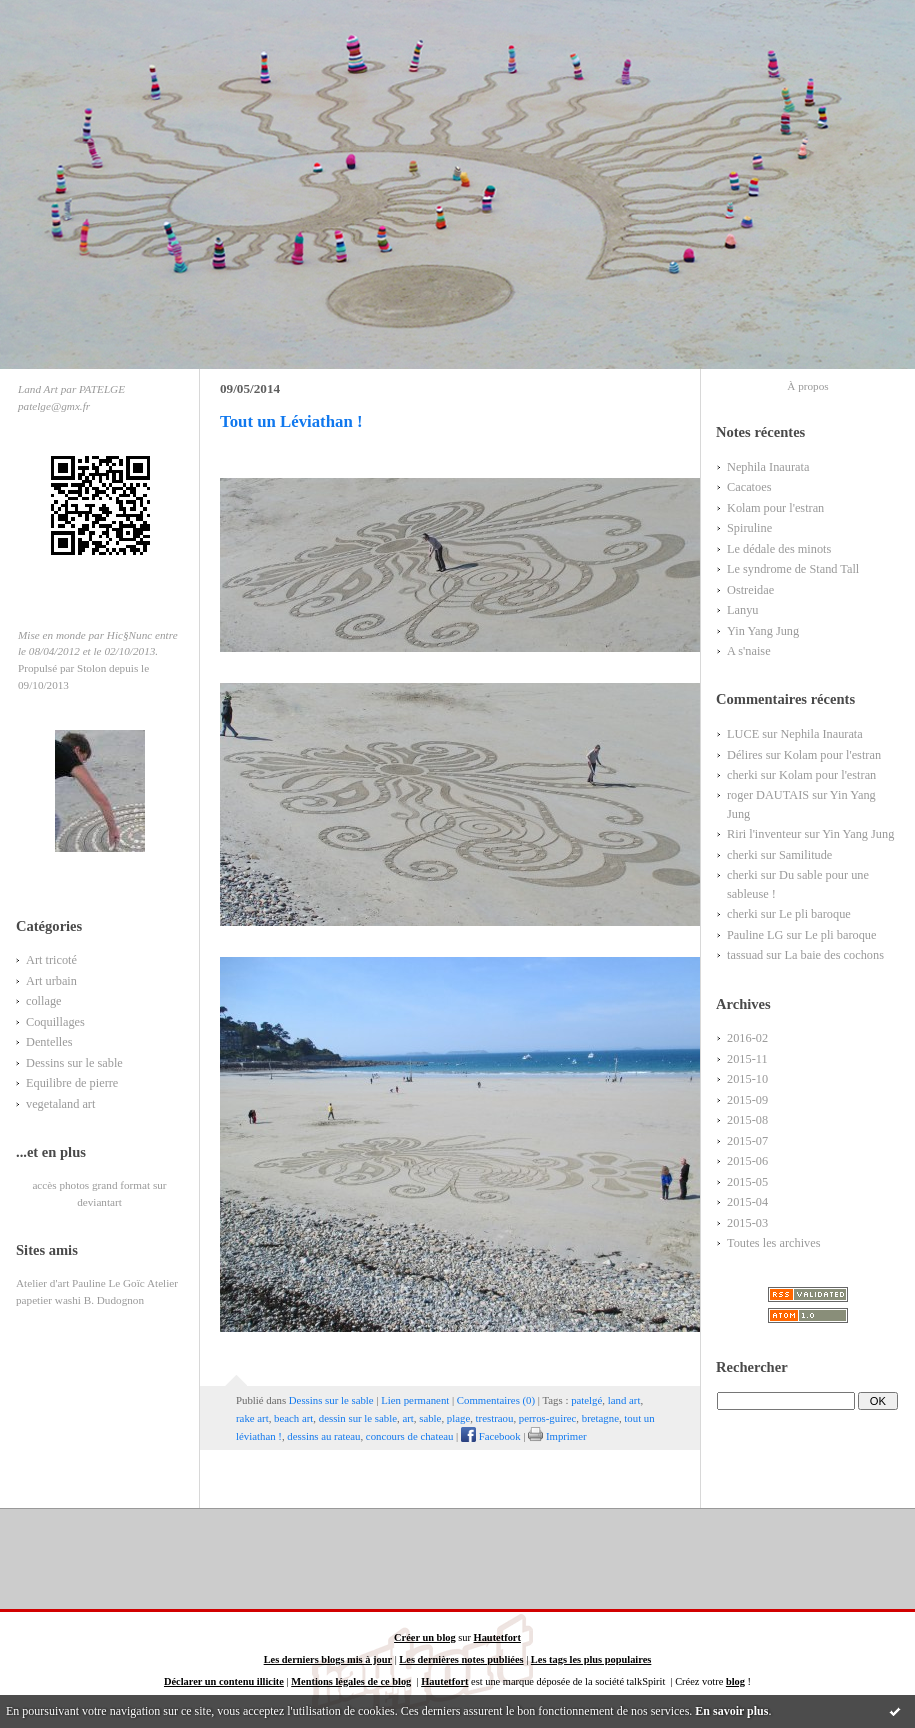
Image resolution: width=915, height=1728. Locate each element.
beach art (293, 1418)
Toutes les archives (774, 1243)
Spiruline (749, 528)
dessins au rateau (323, 1436)
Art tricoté (51, 960)
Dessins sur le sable (74, 1063)
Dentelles (49, 1042)
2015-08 (747, 1120)
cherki (742, 775)
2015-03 (747, 1223)
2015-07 (747, 1141)
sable (430, 1418)
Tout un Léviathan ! (291, 421)
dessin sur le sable (358, 1418)
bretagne (600, 1418)
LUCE (743, 734)
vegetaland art (60, 1104)
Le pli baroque (815, 914)
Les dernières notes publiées (461, 1659)
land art (624, 1400)
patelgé (586, 1400)
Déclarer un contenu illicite (224, 1681)
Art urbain (51, 981)
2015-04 (747, 1202)
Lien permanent (415, 1400)
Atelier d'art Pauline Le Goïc (80, 1283)
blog (735, 1681)
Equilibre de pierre (72, 1083)
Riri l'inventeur (764, 834)
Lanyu (742, 610)
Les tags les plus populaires (591, 1659)
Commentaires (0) (496, 1400)
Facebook (491, 1436)
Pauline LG (755, 935)
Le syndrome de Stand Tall (793, 569)
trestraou (495, 1418)
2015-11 (747, 1059)
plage (458, 1418)
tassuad (745, 955)
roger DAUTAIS (768, 795)
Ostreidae (750, 590)
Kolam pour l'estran (775, 508)
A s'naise (749, 651)
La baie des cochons (834, 955)
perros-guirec (548, 1418)
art (407, 1418)
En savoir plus (731, 1711)
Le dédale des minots (779, 549)
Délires (745, 755)
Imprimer (557, 1436)
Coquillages (55, 1022)
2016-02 (747, 1038)
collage (44, 1001)
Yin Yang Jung (763, 631)
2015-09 (747, 1100)
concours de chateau (410, 1436)
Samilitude (805, 855)
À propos (807, 386)
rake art (252, 1418)
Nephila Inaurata (768, 467)
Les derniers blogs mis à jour (328, 1659)
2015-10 (747, 1079)
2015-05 (747, 1182)
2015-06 (747, 1161)
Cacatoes (749, 487)
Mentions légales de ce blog (351, 1681)
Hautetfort (497, 1637)
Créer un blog (425, 1637)
